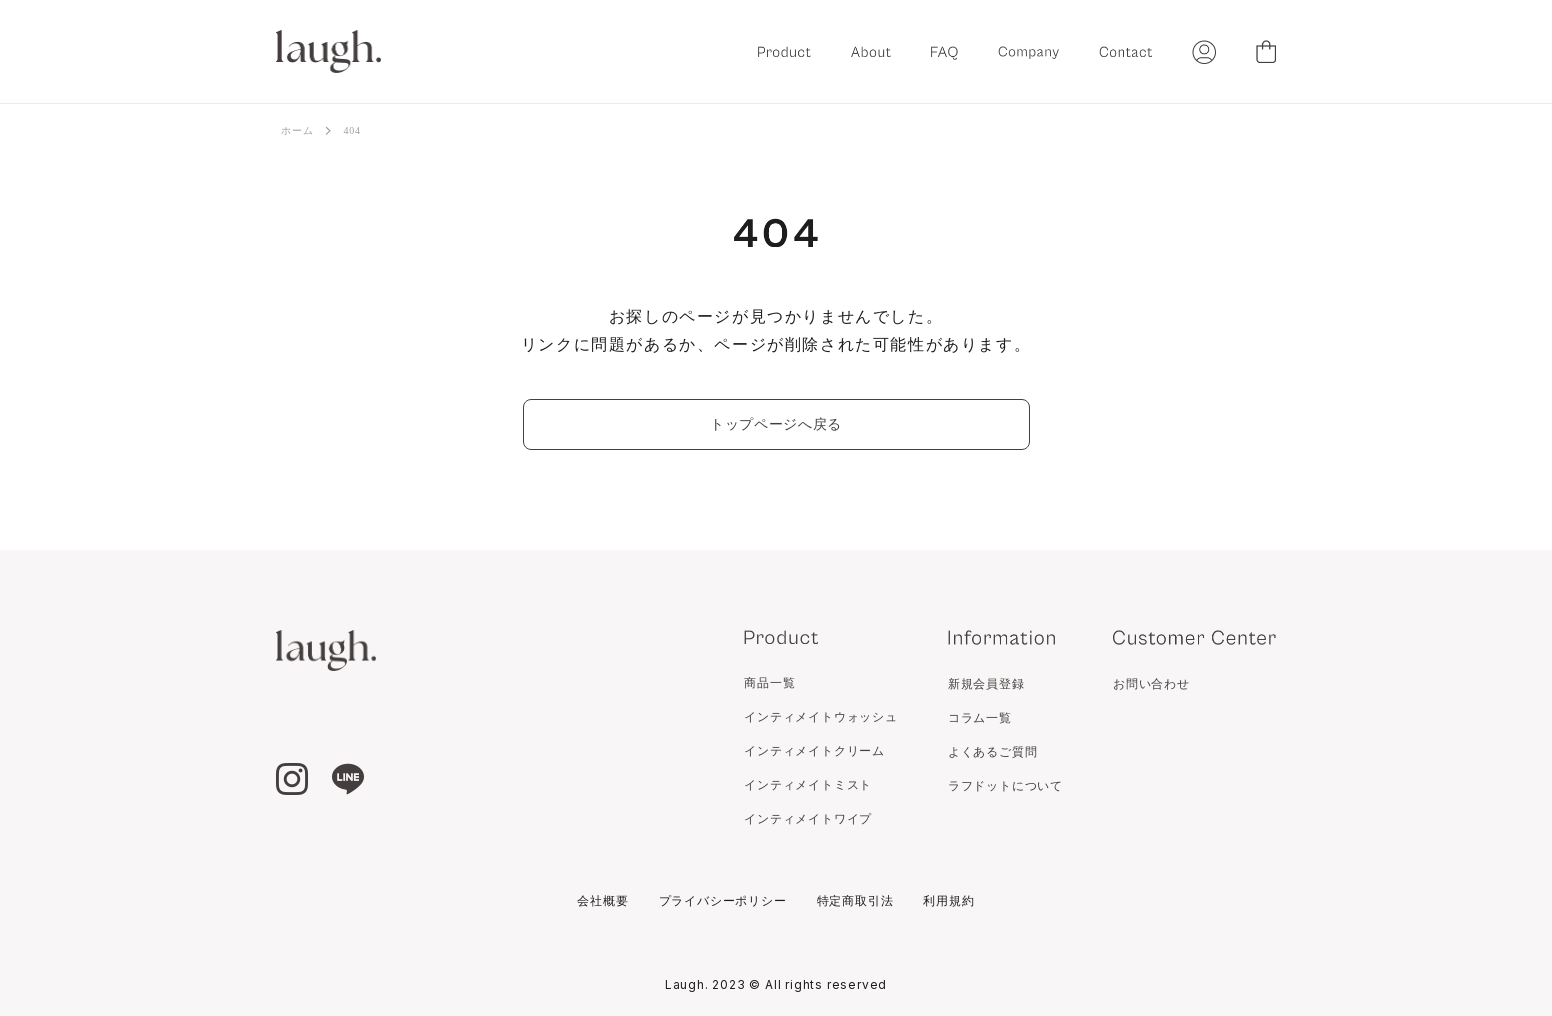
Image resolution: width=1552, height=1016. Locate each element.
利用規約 (948, 901)
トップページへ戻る (776, 424)
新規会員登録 (986, 684)
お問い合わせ (1151, 684)
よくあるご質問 (993, 752)
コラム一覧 (980, 718)
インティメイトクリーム (814, 751)
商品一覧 (769, 683)
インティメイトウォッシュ (821, 717)
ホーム (297, 130)
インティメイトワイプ (808, 819)
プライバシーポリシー (723, 901)
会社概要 (602, 901)
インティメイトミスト (808, 785)
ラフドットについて (1005, 786)
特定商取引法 (855, 901)
